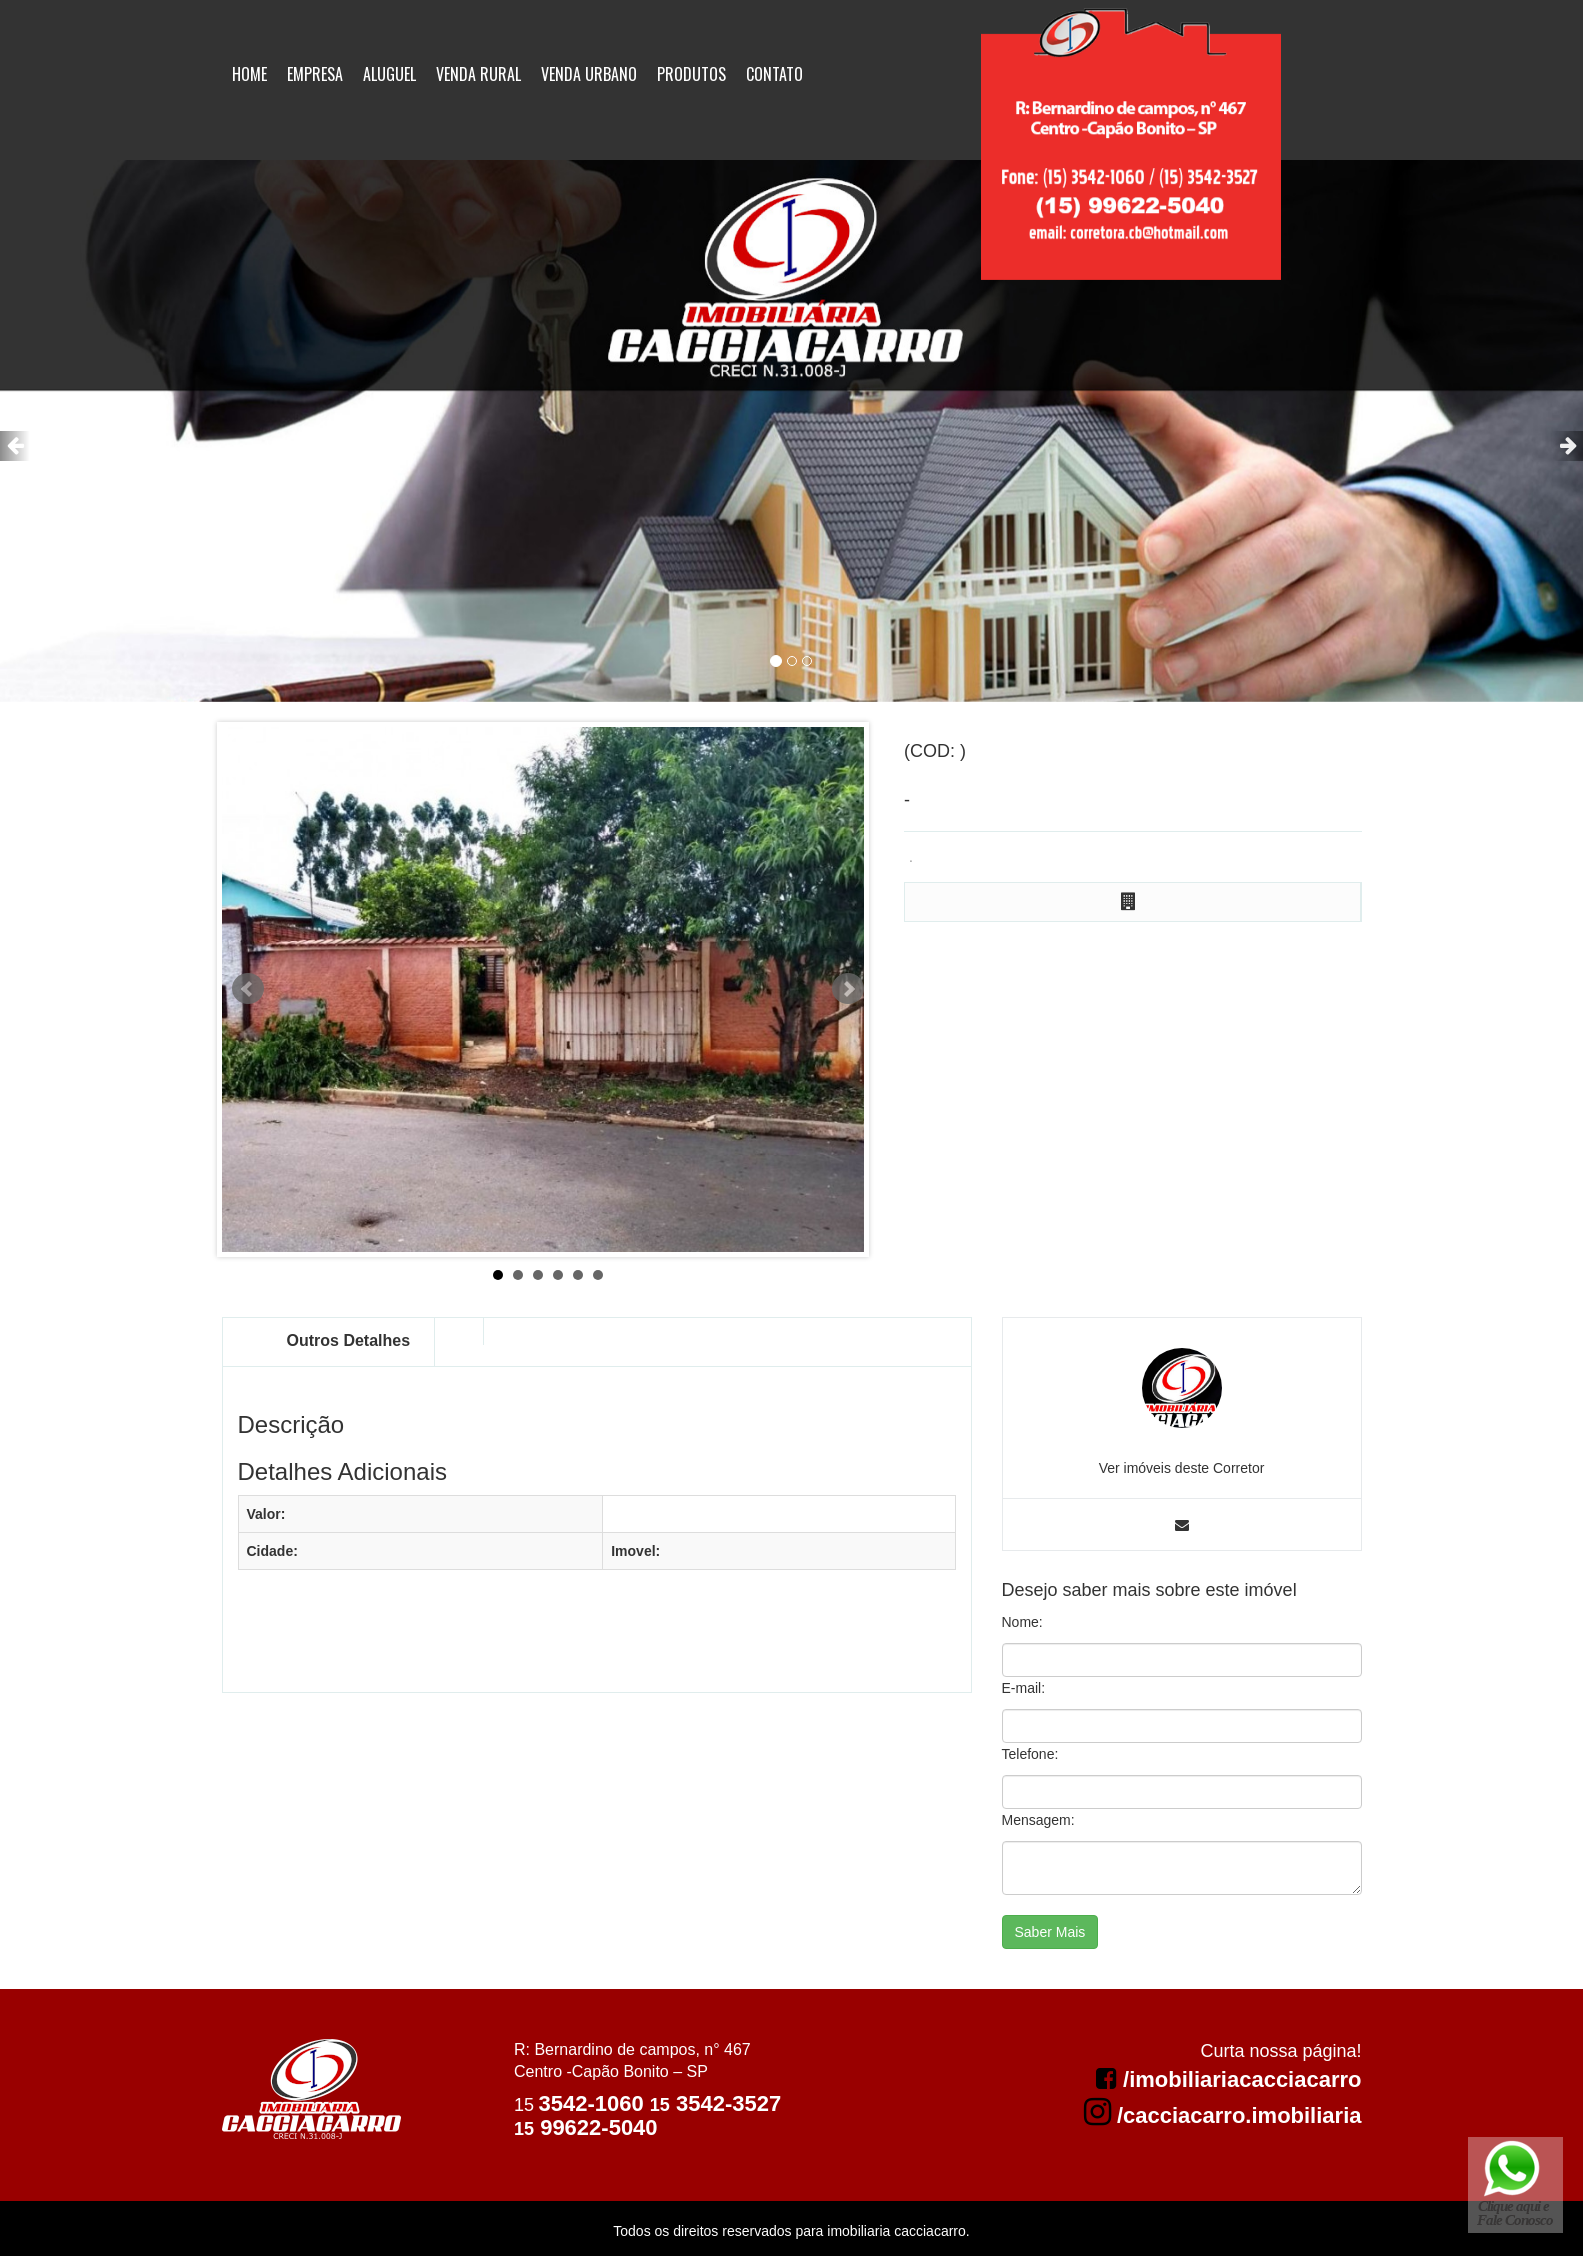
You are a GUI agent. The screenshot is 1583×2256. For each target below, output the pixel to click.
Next (848, 989)
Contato (774, 74)
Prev (248, 989)
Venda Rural (478, 74)
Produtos (691, 74)
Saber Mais (1050, 1932)
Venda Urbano (589, 74)
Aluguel (389, 74)
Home (249, 74)
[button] (15, 446)
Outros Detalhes (349, 1340)
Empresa (315, 74)
